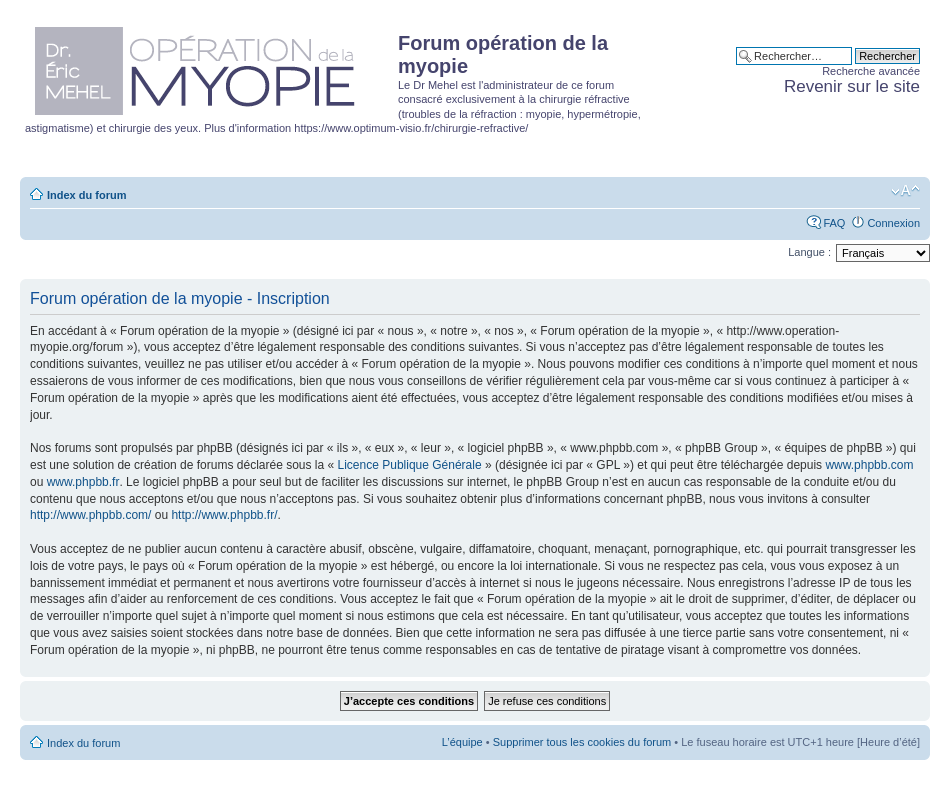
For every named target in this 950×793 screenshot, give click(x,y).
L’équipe (462, 742)
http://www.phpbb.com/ (90, 515)
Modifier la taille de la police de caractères (905, 191)
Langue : (809, 252)
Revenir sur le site (852, 86)
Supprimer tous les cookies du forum (582, 742)
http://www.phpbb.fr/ (224, 515)
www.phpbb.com (869, 465)
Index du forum (86, 195)
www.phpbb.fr (83, 482)
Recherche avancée (871, 71)
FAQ (834, 223)
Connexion (893, 223)
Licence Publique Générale (410, 465)
